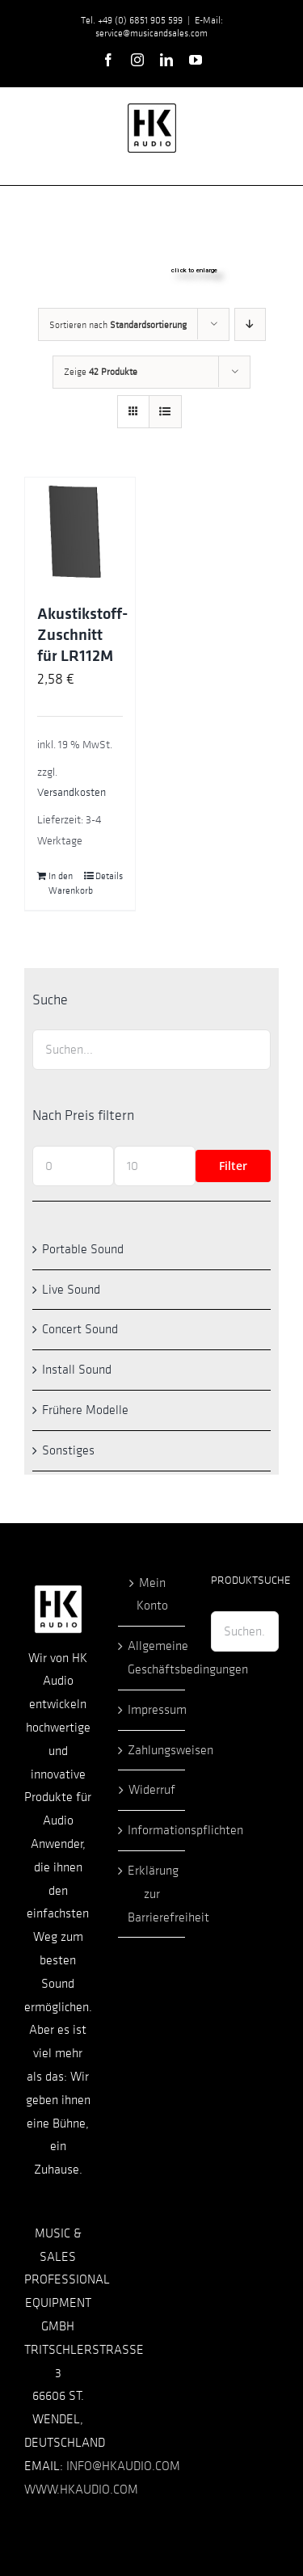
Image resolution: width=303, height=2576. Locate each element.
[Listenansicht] (165, 411)
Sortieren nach (118, 324)
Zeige (100, 371)
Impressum (153, 1710)
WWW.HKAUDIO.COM (81, 2489)
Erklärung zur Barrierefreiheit (153, 1894)
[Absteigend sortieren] (250, 324)
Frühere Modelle (85, 1410)
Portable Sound (83, 1249)
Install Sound (77, 1370)
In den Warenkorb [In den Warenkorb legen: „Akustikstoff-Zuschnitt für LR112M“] (63, 883)
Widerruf (151, 1790)
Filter (233, 1165)
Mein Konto (152, 1594)
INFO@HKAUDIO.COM (123, 2466)
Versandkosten (71, 792)
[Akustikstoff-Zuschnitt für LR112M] (80, 532)
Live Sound (71, 1290)
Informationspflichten (153, 1830)
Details (109, 875)
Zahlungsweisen (153, 1750)
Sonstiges (68, 1450)
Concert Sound (80, 1329)
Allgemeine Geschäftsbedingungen (153, 1657)
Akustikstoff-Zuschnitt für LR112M (82, 635)
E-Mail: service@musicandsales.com (159, 27)
